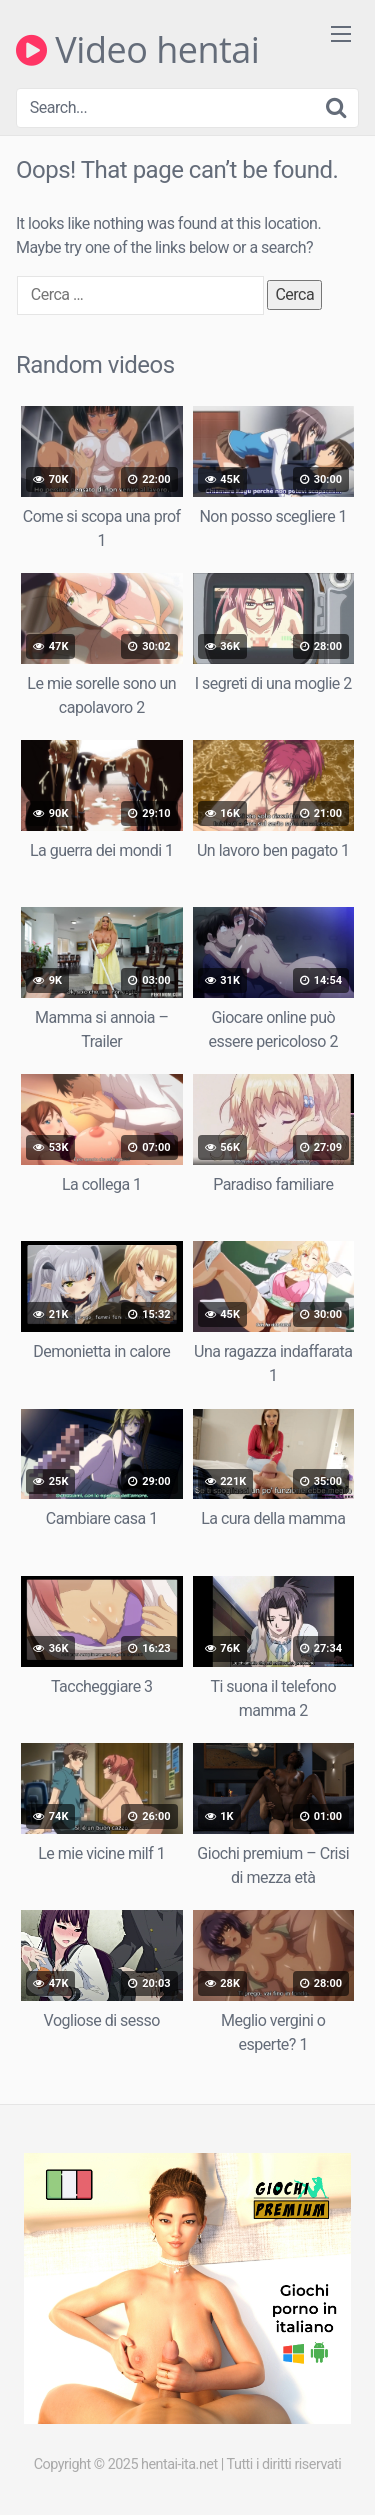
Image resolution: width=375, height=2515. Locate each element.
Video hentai (137, 50)
